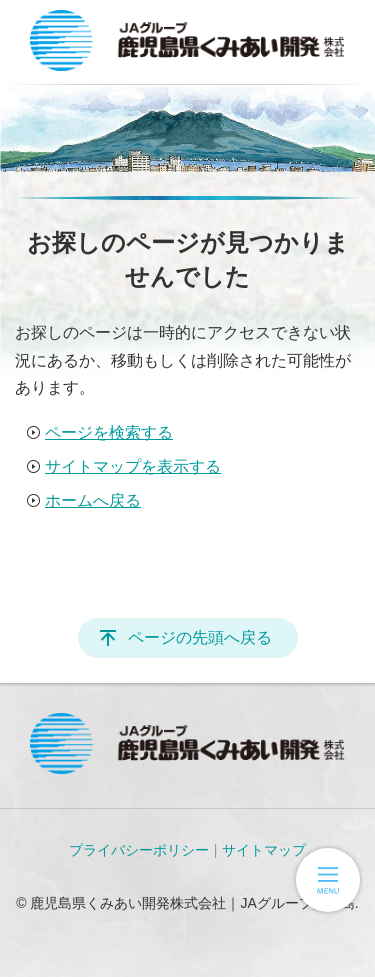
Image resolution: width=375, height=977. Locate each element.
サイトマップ (264, 850)
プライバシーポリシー (139, 850)
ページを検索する (109, 432)
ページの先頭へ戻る (200, 637)
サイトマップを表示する (133, 466)
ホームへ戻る (93, 500)
